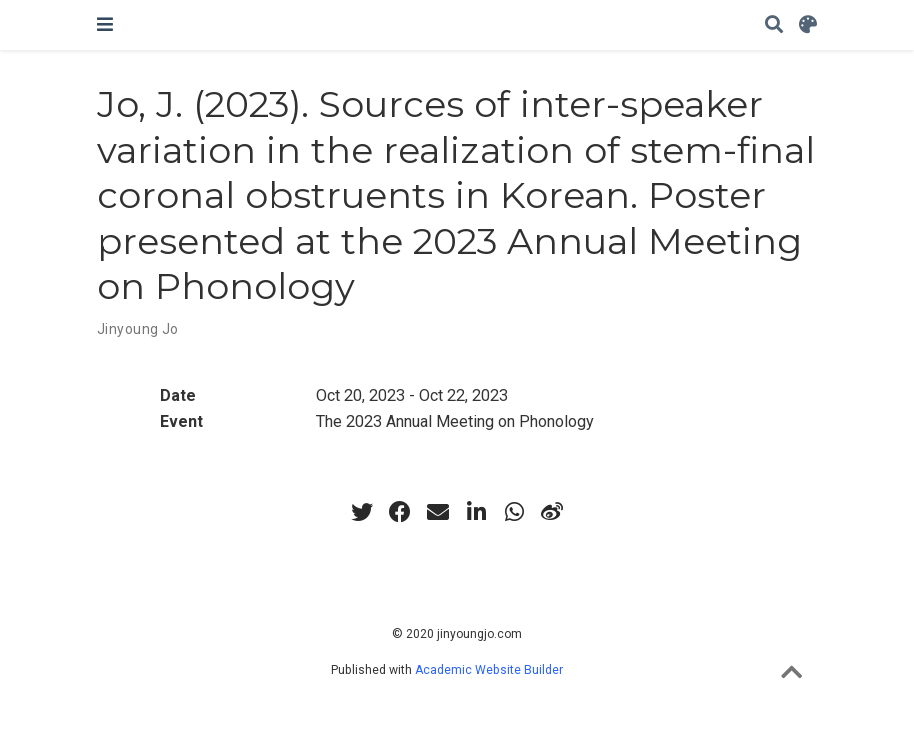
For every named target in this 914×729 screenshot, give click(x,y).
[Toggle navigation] (105, 24)
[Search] (774, 25)
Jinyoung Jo (138, 329)
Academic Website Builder (489, 670)
